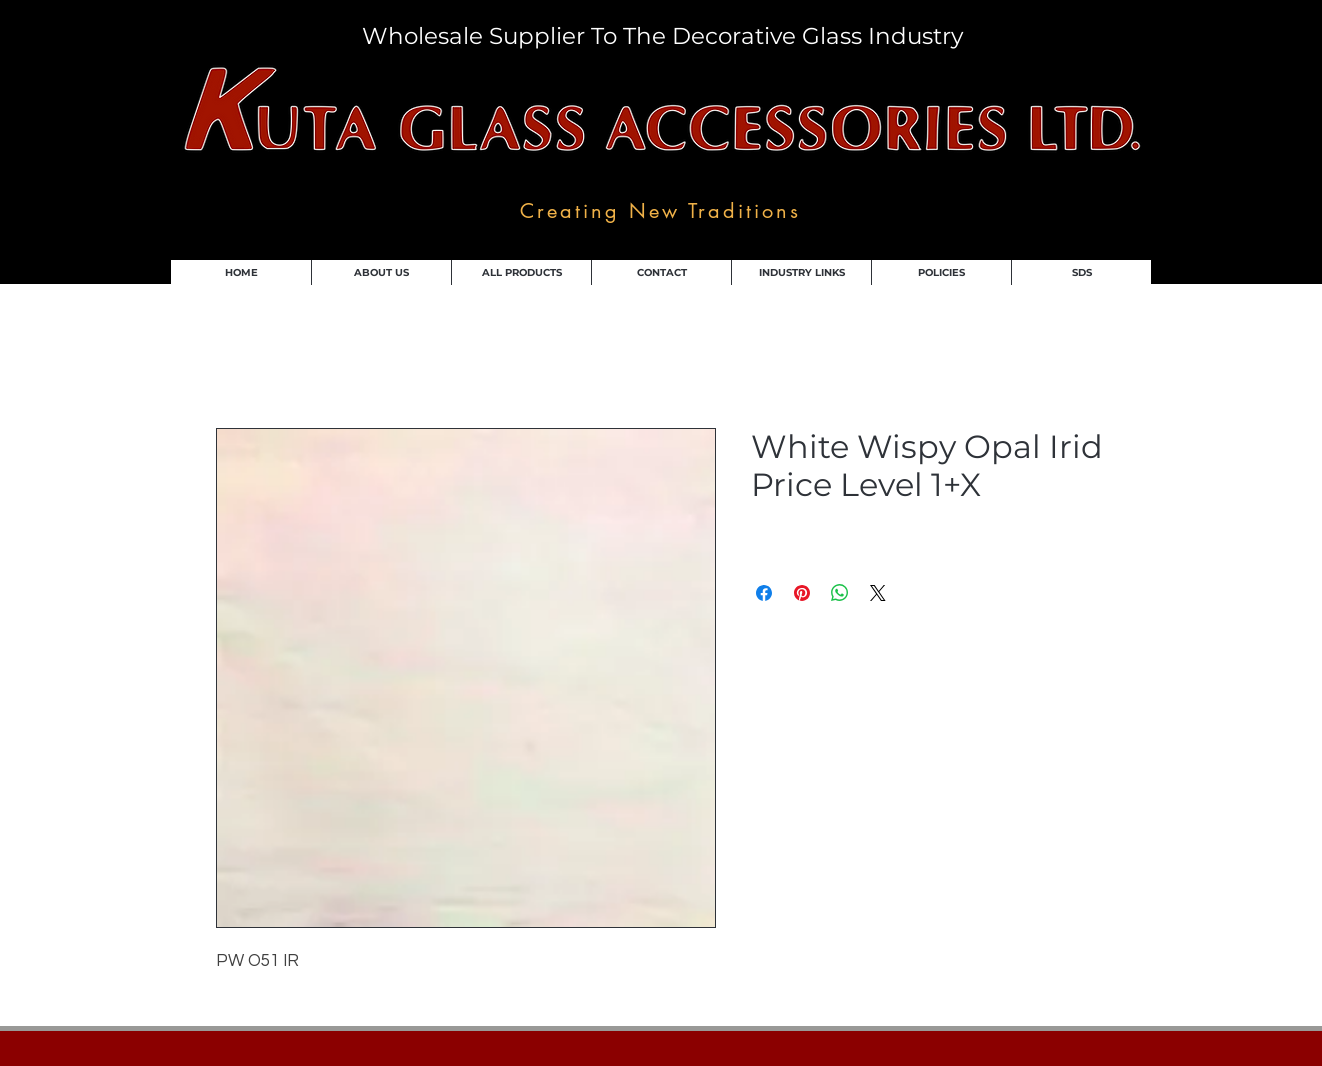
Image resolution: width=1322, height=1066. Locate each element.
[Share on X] (878, 593)
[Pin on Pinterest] (802, 593)
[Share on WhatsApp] (840, 593)
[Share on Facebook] (764, 593)
